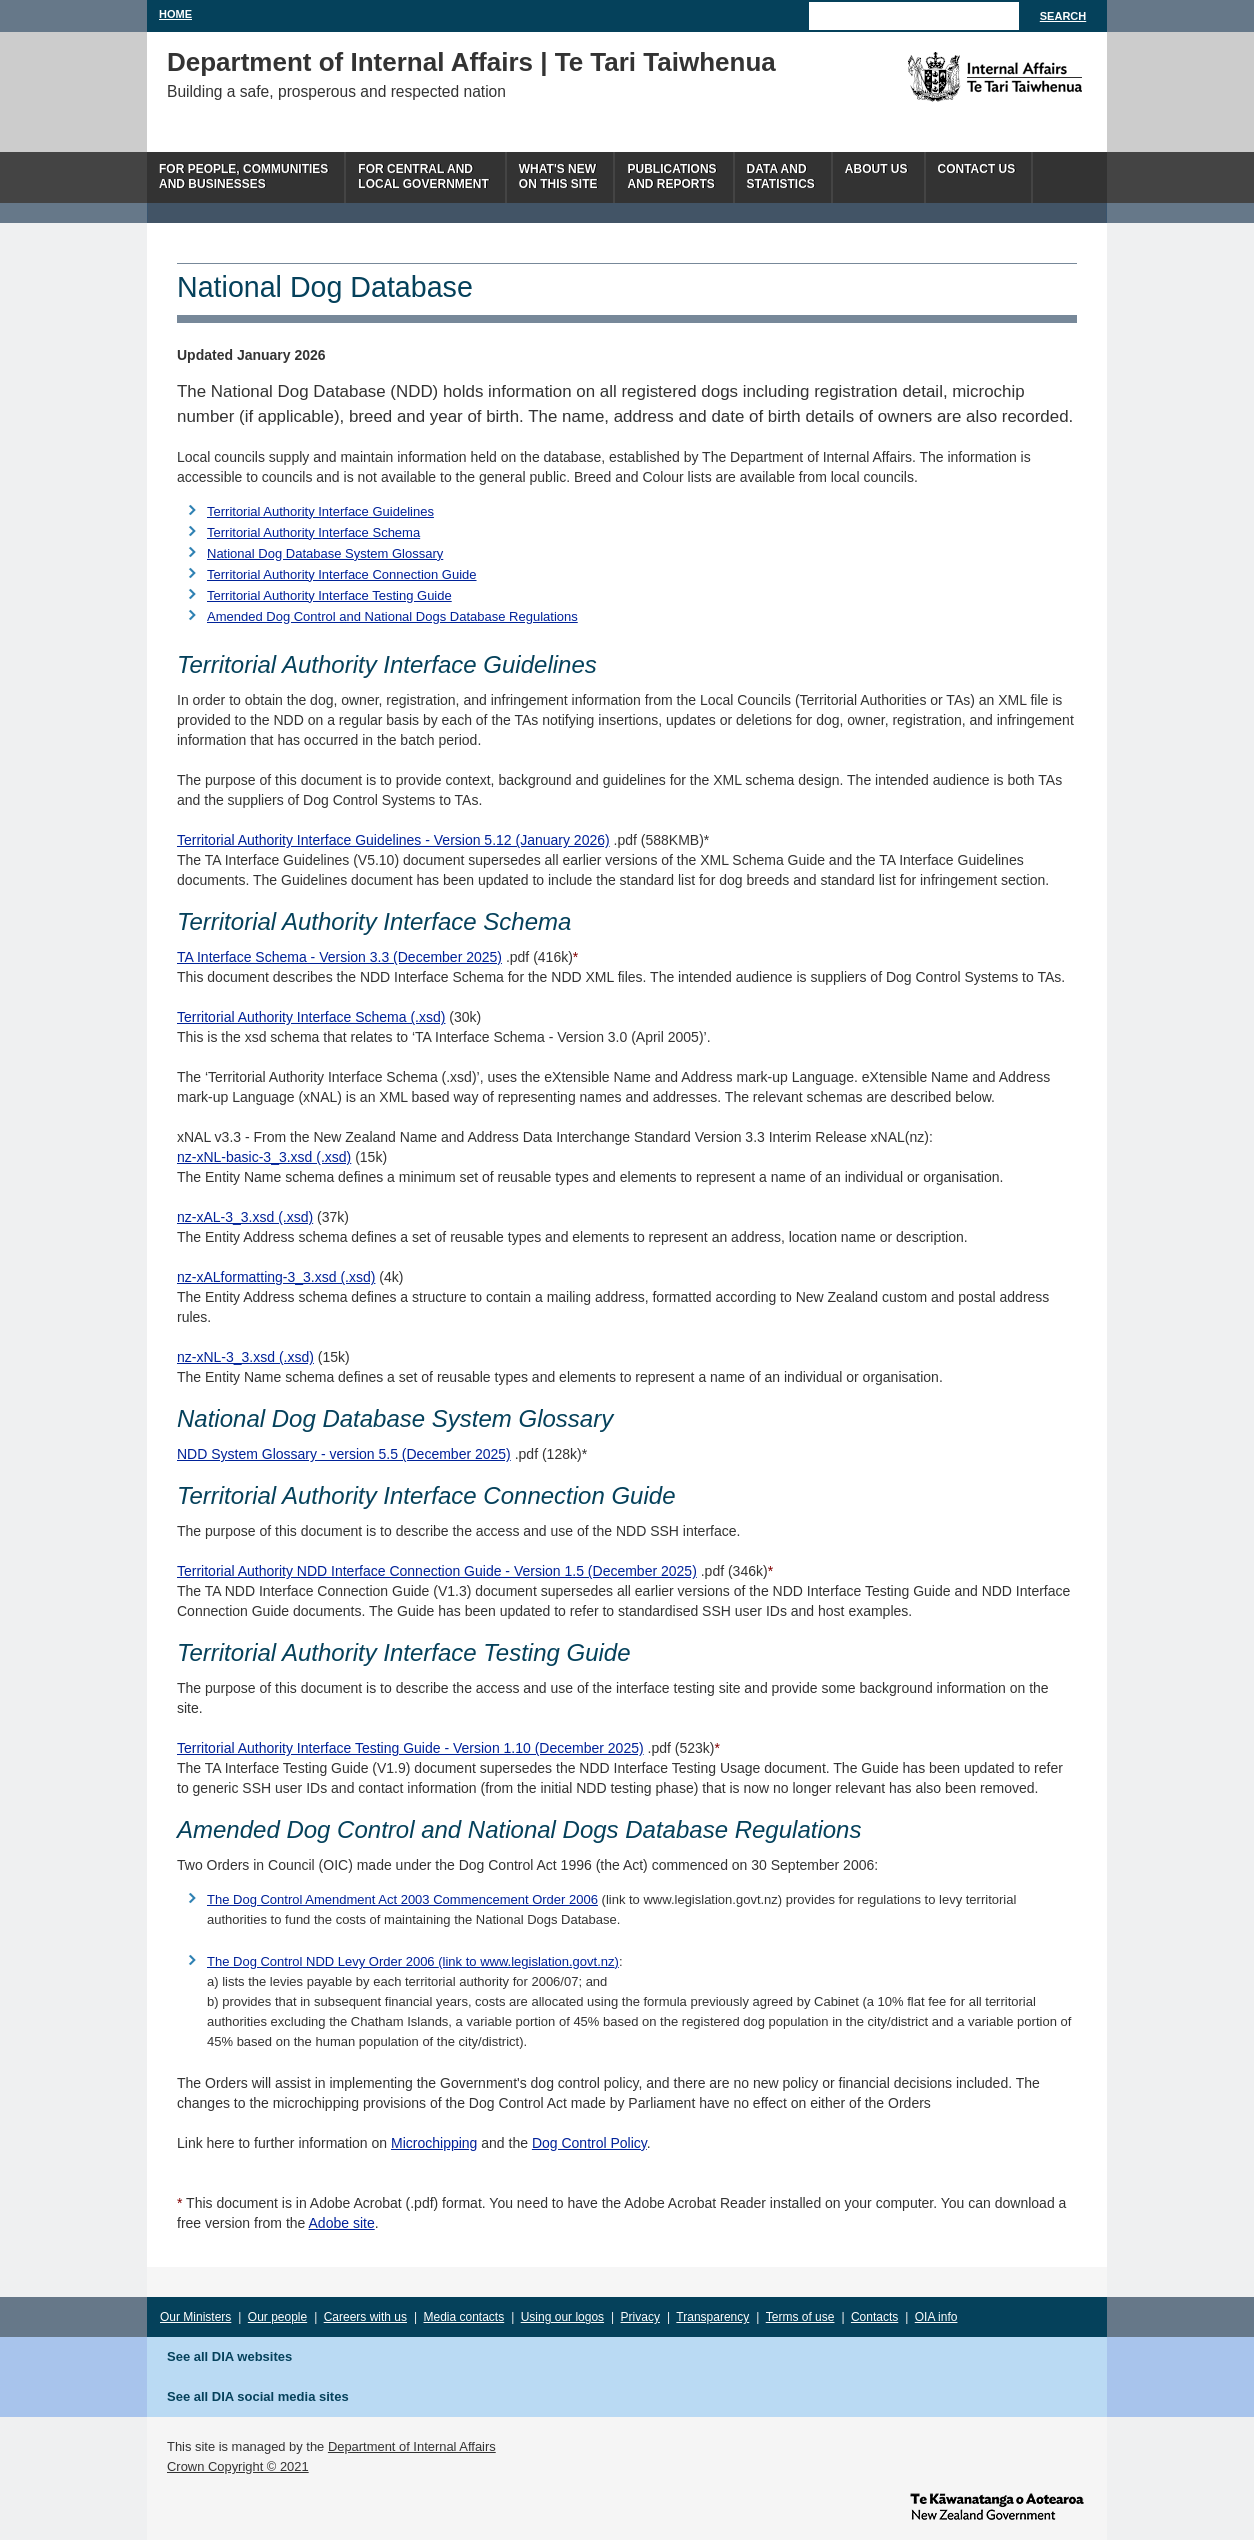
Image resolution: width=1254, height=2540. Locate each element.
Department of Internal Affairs (412, 2446)
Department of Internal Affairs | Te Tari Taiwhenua (471, 62)
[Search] (914, 16)
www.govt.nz (997, 2505)
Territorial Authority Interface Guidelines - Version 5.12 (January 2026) (393, 840)
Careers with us (365, 2317)
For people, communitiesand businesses (243, 176)
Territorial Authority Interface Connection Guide (342, 574)
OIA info (936, 2317)
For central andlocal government (423, 176)
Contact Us (977, 169)
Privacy (640, 2317)
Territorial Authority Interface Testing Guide (329, 595)
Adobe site (342, 2223)
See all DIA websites (229, 2356)
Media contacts (464, 2317)
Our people (277, 2317)
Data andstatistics (781, 176)
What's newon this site (558, 176)
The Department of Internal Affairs (949, 77)
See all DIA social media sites (258, 2396)
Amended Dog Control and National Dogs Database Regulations (392, 616)
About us (876, 169)
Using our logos (562, 2317)
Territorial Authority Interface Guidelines (320, 511)
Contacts (874, 2317)
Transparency (712, 2317)
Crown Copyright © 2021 (238, 2466)
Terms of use (800, 2317)
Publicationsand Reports (671, 176)
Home (175, 14)
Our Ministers (195, 2317)
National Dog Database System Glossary (325, 553)
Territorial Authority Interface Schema (313, 532)
